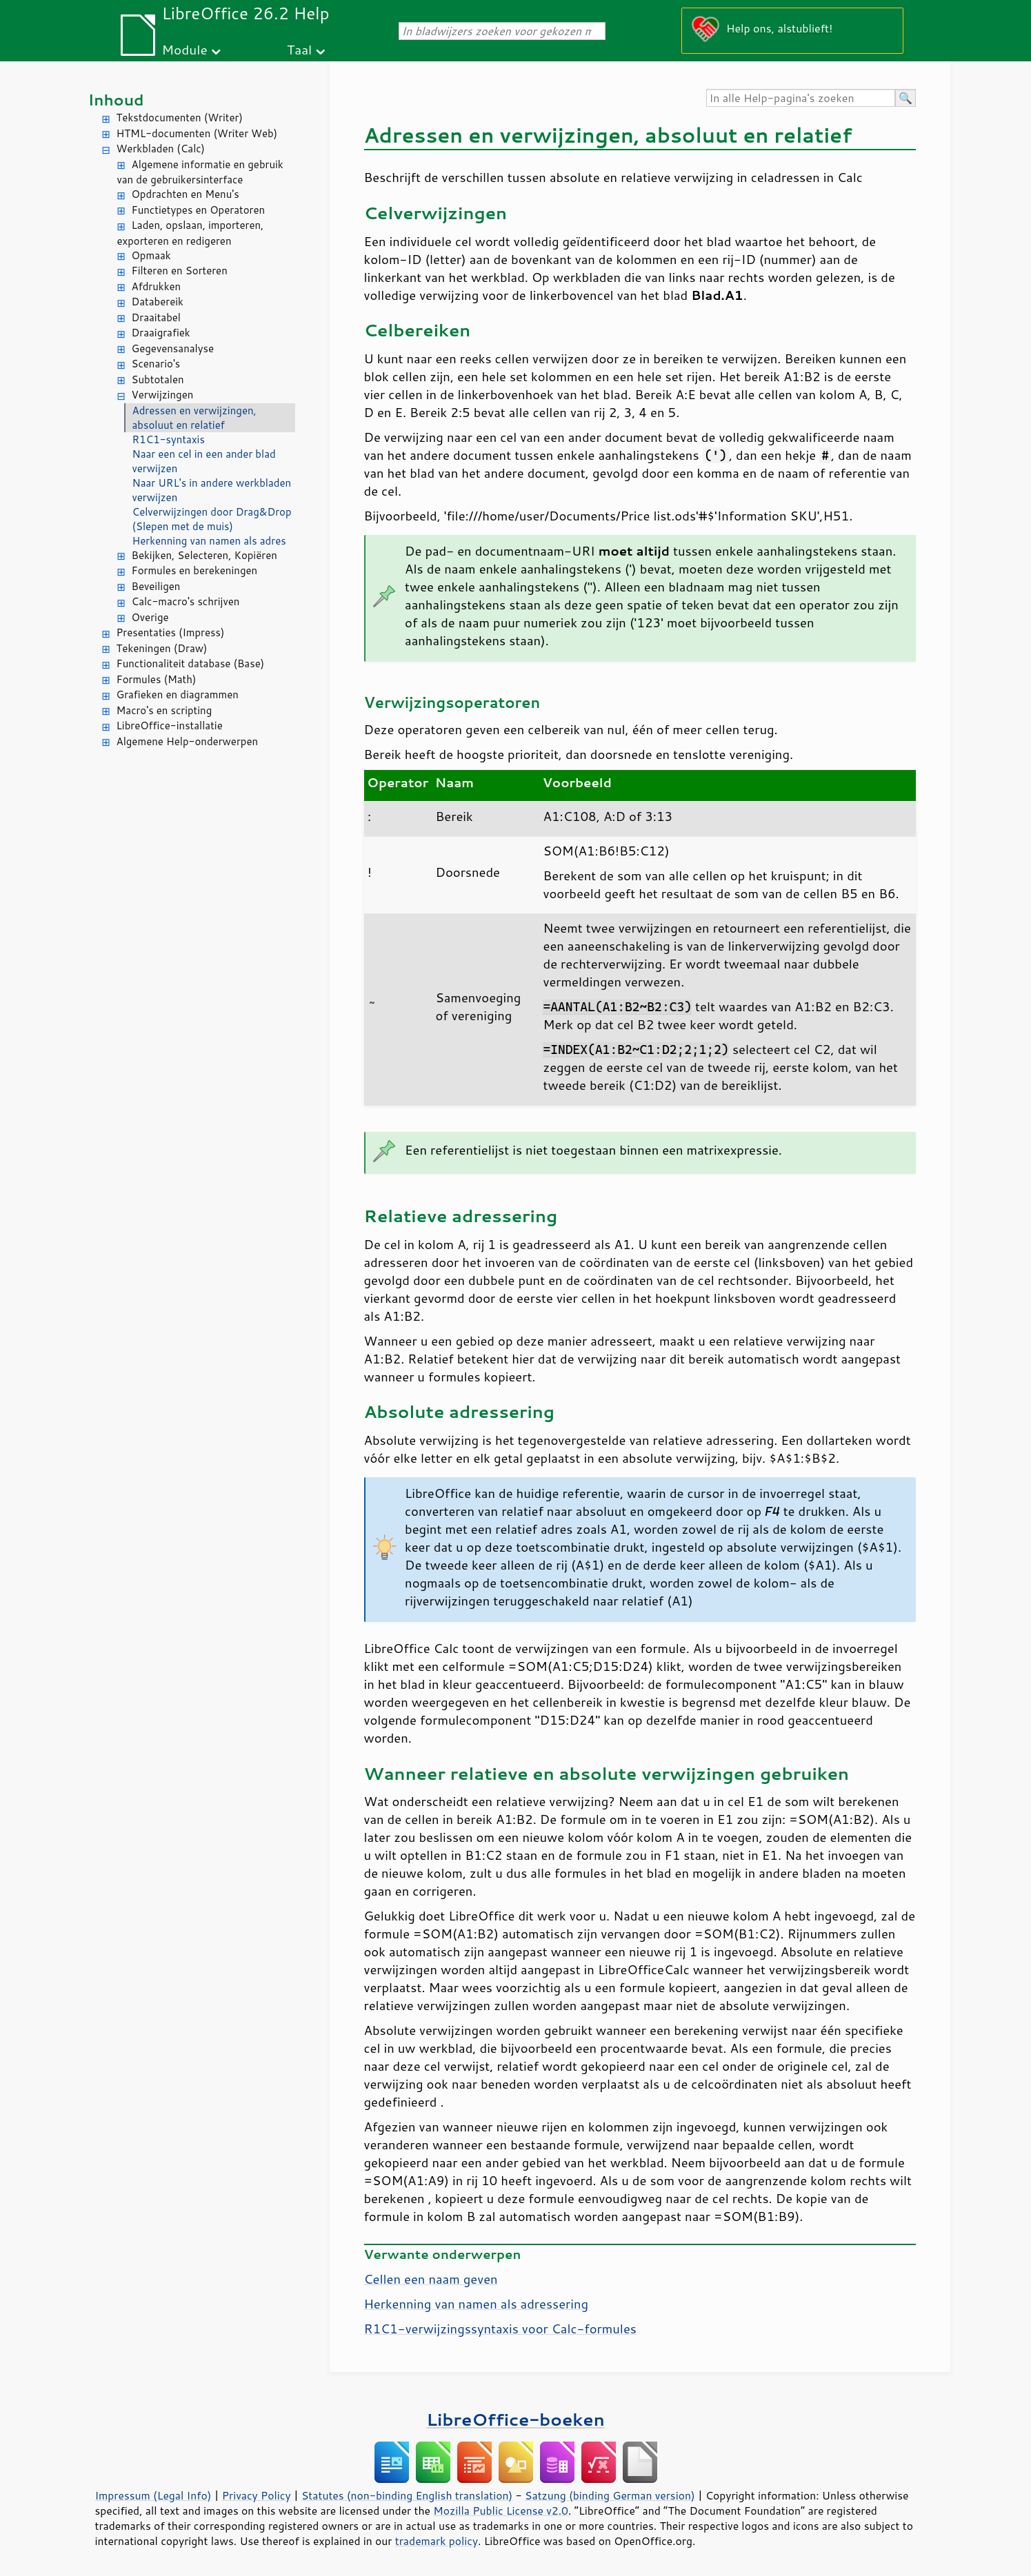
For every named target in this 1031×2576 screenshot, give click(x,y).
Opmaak (151, 255)
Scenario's (156, 363)
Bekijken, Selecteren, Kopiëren (204, 555)
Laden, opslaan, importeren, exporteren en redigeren (190, 233)
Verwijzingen (163, 394)
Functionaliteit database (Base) (191, 663)
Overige (150, 617)
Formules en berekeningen (195, 570)
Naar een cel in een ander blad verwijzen (204, 461)
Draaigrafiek (161, 332)
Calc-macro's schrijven (186, 601)
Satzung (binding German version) (610, 2495)
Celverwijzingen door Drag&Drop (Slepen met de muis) (212, 519)
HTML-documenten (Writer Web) (197, 133)
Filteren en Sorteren (180, 270)
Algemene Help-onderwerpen (188, 741)
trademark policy (436, 2540)
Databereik (157, 301)
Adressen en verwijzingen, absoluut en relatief (194, 417)
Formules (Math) (157, 679)
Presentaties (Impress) (171, 632)
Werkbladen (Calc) (161, 148)
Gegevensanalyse (173, 348)
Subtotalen (158, 379)
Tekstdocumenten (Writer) (180, 117)
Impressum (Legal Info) (153, 2495)
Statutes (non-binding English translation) (406, 2495)
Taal (299, 49)
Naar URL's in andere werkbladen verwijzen (212, 490)
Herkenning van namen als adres (209, 541)
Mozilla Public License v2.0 (500, 2510)
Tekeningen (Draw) (162, 648)
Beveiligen (156, 586)
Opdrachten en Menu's (185, 194)
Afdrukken (156, 286)
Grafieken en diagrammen (178, 694)
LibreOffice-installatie (170, 725)
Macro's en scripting (164, 710)
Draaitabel (156, 317)
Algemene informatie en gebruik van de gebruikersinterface (200, 172)
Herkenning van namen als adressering (476, 2304)
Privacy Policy (256, 2495)
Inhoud (116, 99)
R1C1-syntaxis (168, 439)
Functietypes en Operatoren (199, 210)
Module (185, 49)
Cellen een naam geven (431, 2279)
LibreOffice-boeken (515, 2419)
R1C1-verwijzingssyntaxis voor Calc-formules (500, 2328)
